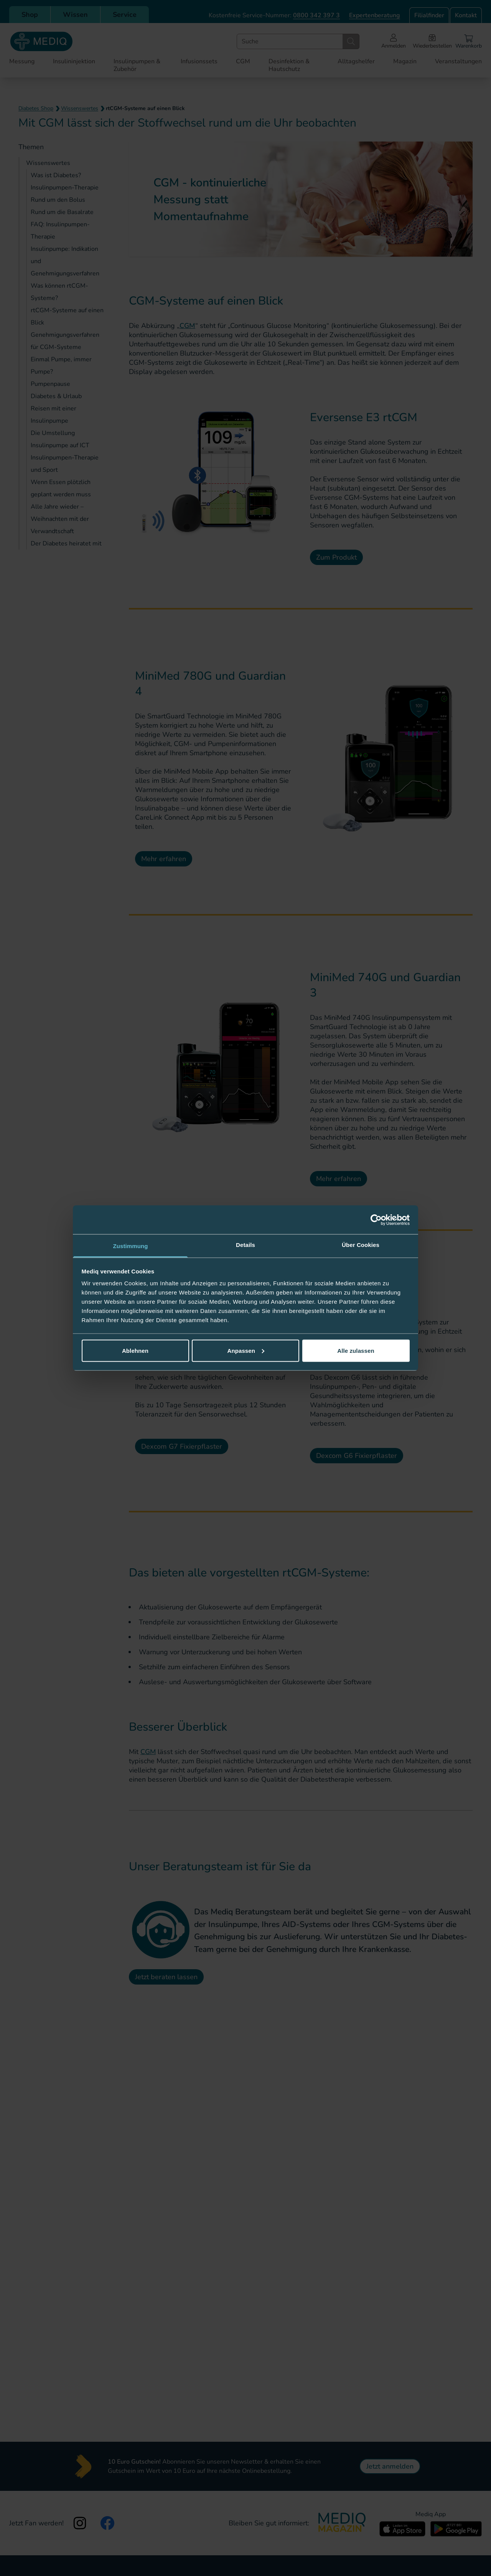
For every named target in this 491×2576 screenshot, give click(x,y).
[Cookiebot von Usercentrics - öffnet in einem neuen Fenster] (376, 1219)
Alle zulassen (355, 1350)
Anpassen (246, 1350)
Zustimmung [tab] (130, 1246)
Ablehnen (135, 1350)
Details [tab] (245, 1245)
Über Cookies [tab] (360, 1245)
